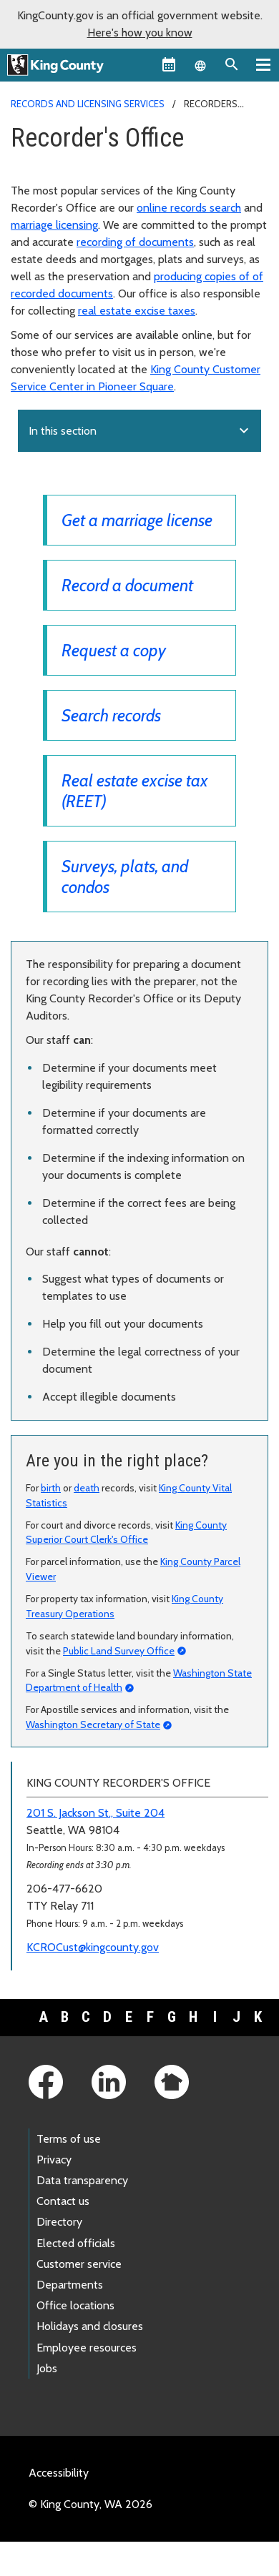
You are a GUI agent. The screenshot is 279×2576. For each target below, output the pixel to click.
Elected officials (75, 2243)
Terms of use (68, 2139)
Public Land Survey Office (119, 1651)
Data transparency (82, 2180)
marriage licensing (54, 225)
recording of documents (135, 242)
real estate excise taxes (136, 310)
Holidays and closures (89, 2326)
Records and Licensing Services (88, 103)
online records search (189, 207)
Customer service (79, 2264)
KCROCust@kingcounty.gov (92, 1947)
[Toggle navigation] (263, 64)
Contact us (62, 2201)
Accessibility (59, 2472)
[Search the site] (232, 64)
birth (51, 1488)
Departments (69, 2284)
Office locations (75, 2305)
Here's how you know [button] (139, 32)
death (86, 1488)
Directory (59, 2222)
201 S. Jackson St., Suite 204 (95, 1813)
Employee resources (86, 2347)
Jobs (46, 2368)
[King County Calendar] (169, 64)
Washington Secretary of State (93, 1724)
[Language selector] (200, 64)
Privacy (54, 2159)
